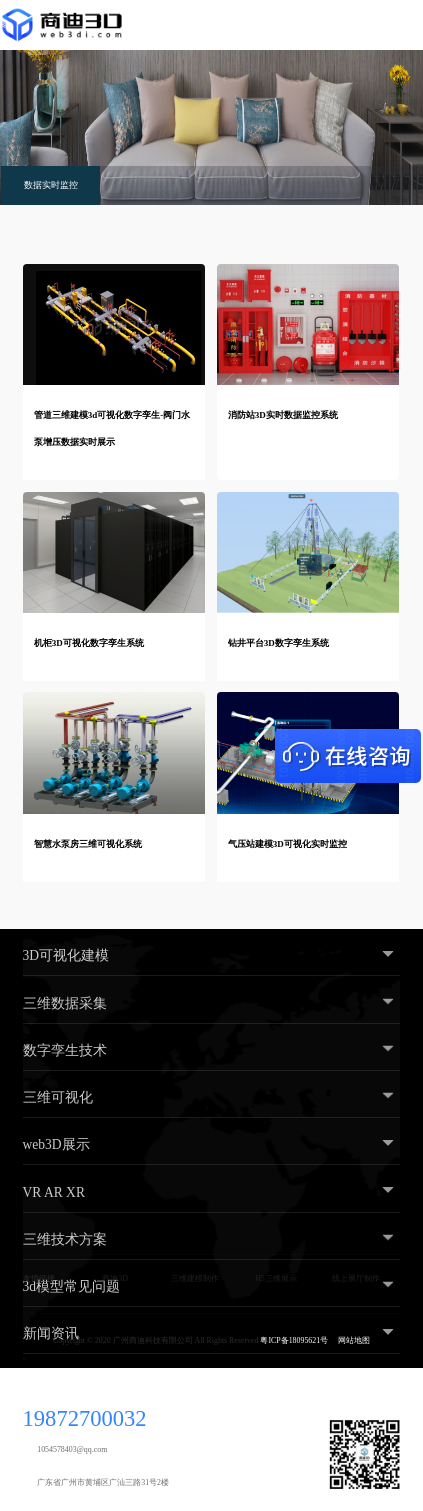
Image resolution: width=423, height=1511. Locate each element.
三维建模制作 (195, 1278)
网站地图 (354, 1340)
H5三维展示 (276, 1278)
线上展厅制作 (356, 1278)
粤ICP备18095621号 (294, 1340)
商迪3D (115, 1278)
